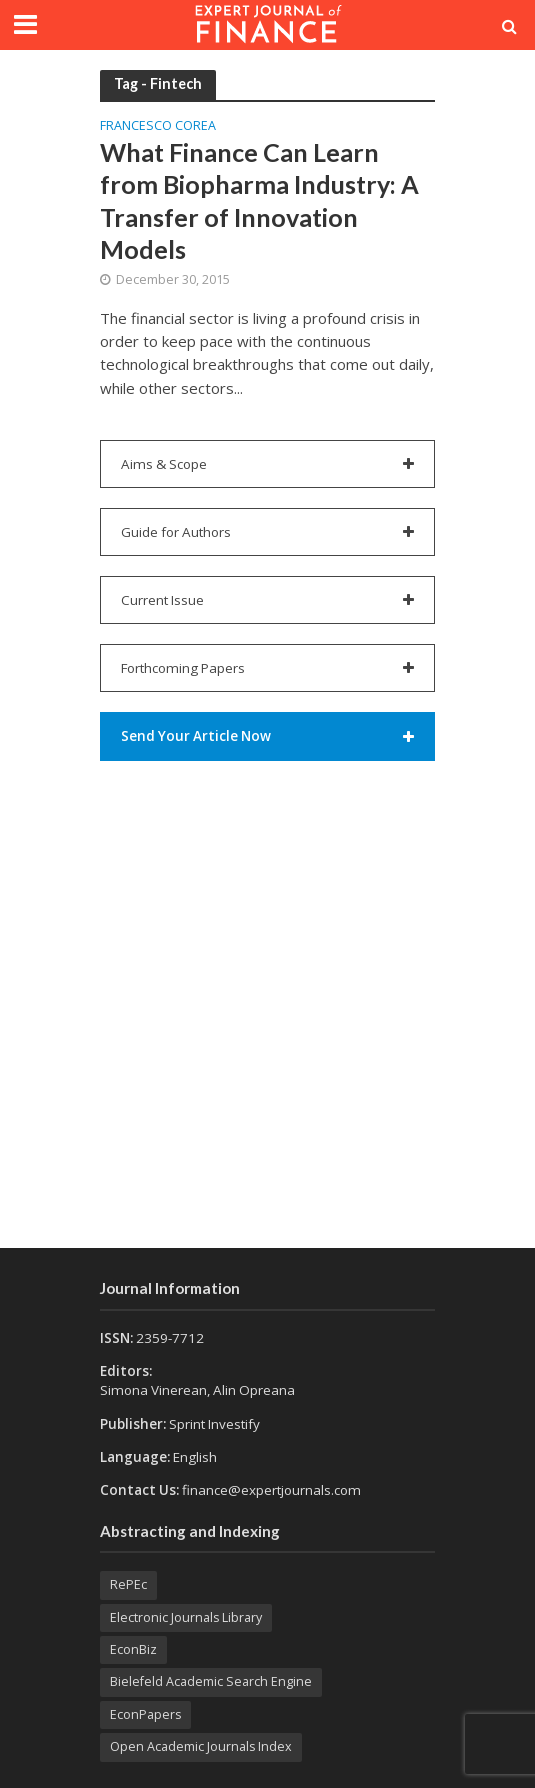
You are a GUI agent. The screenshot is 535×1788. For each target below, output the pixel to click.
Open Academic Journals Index (201, 1746)
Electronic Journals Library (186, 1617)
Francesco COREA (158, 127)
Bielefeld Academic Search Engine (211, 1681)
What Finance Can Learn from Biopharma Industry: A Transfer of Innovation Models (259, 200)
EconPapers (145, 1714)
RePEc (128, 1584)
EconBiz (133, 1649)
